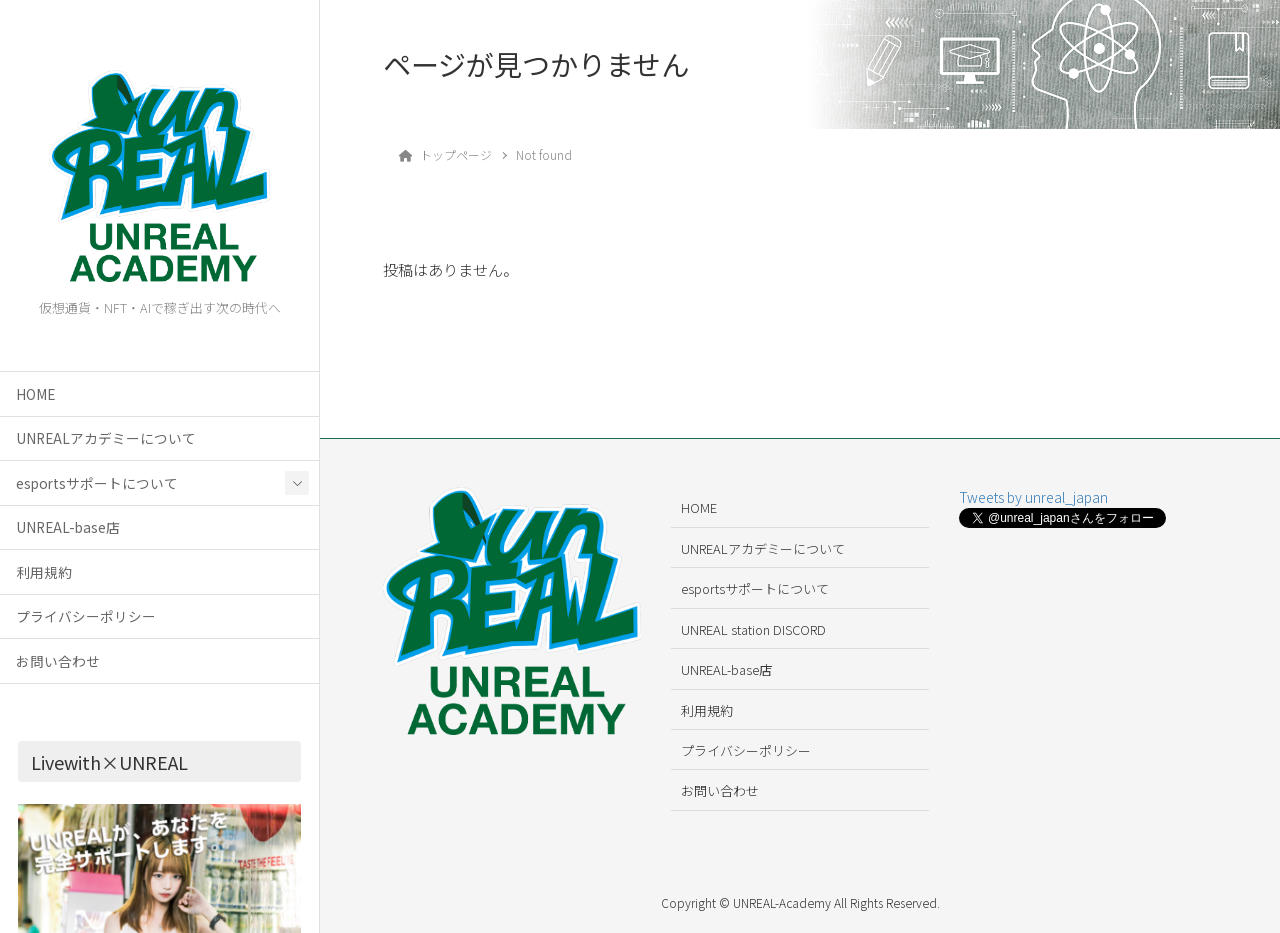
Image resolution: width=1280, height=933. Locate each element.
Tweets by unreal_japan (1033, 497)
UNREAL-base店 (68, 527)
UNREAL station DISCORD (753, 629)
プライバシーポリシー (86, 616)
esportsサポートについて (97, 483)
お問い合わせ (58, 661)
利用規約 (44, 572)
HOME (35, 394)
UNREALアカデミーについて (106, 438)
